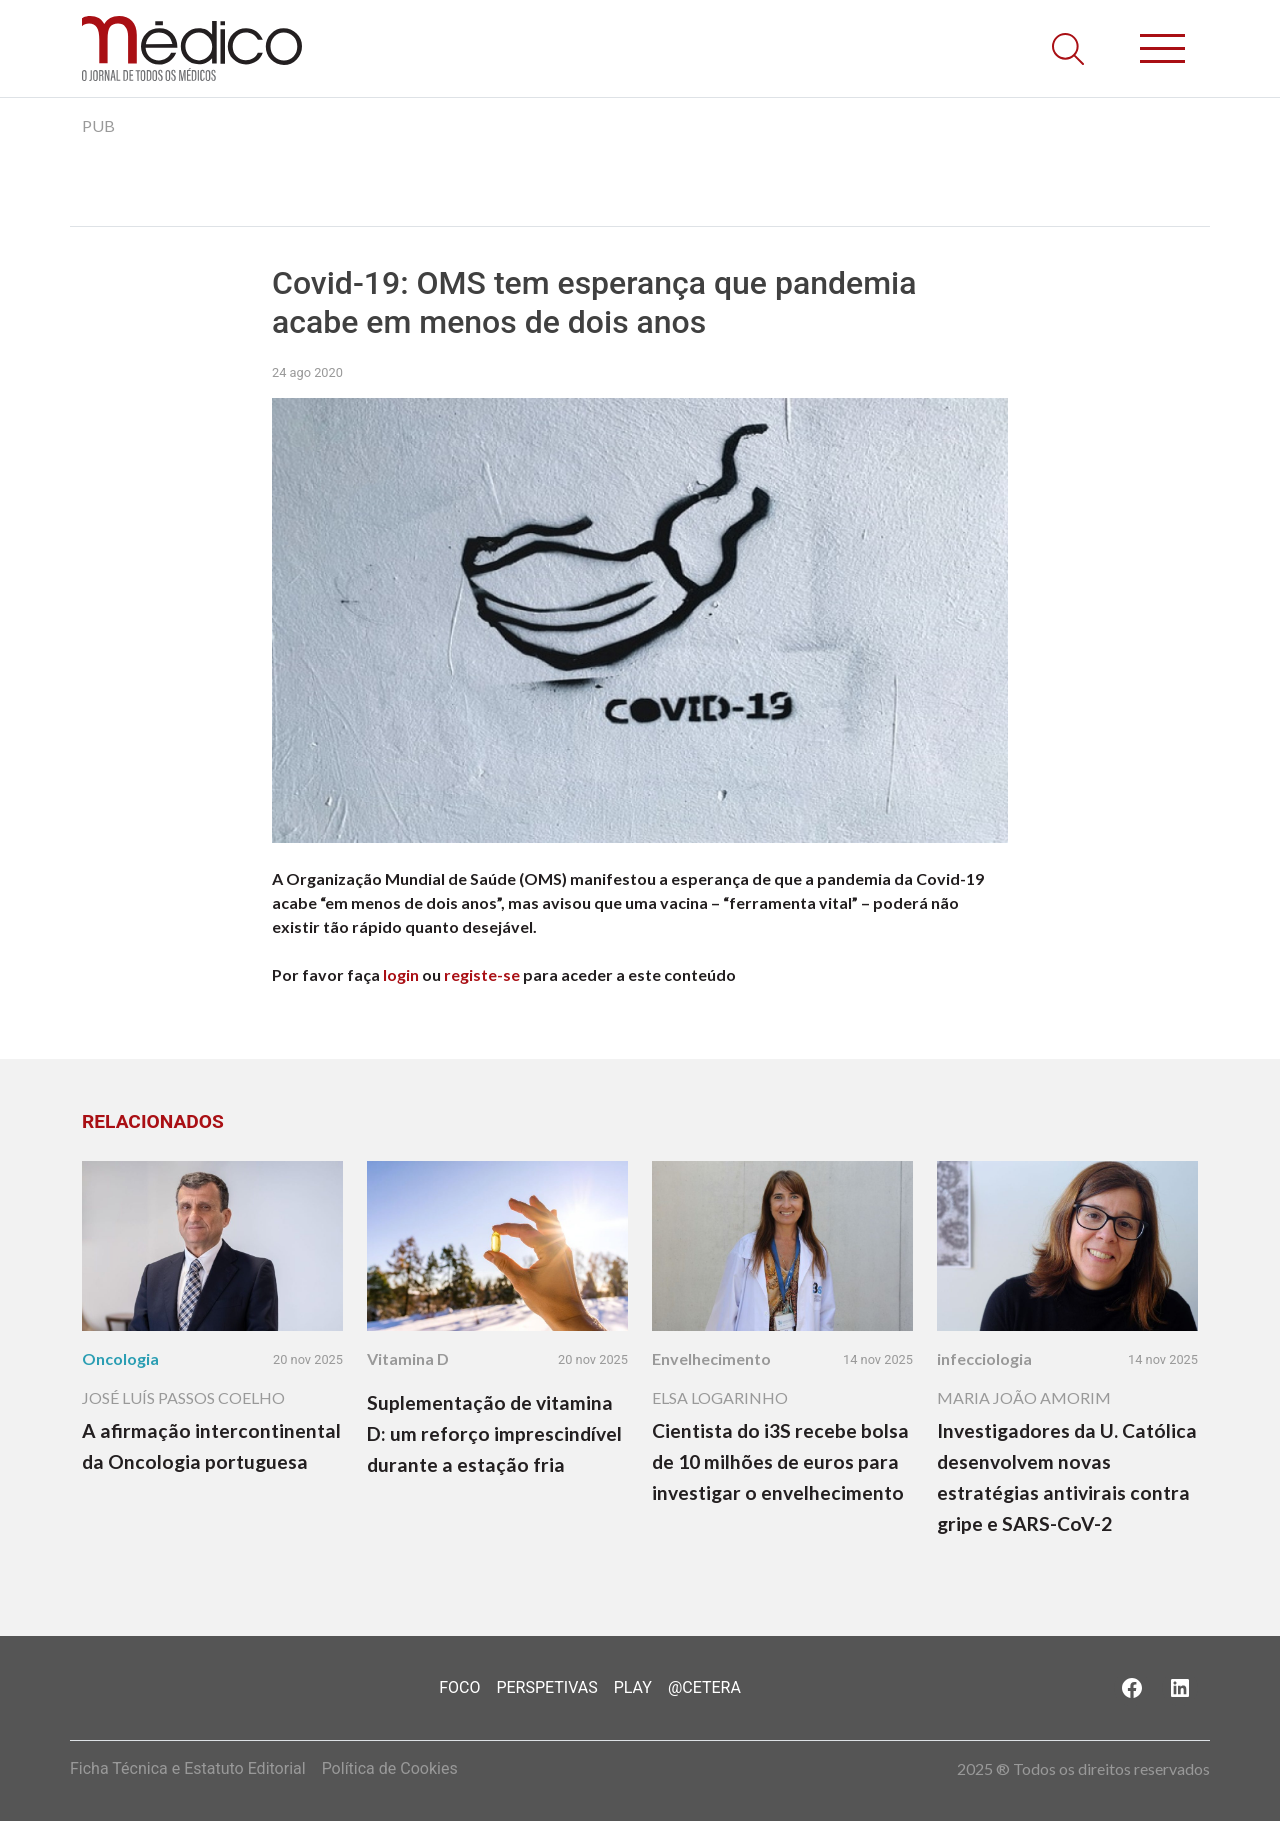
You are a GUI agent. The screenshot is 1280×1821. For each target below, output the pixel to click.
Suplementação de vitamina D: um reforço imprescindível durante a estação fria (494, 1433)
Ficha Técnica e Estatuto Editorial (188, 1768)
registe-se (482, 974)
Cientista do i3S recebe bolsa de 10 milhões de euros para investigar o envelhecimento (780, 1461)
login (401, 974)
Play (633, 1687)
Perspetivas (546, 1687)
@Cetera (704, 1687)
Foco (459, 1687)
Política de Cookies (390, 1768)
